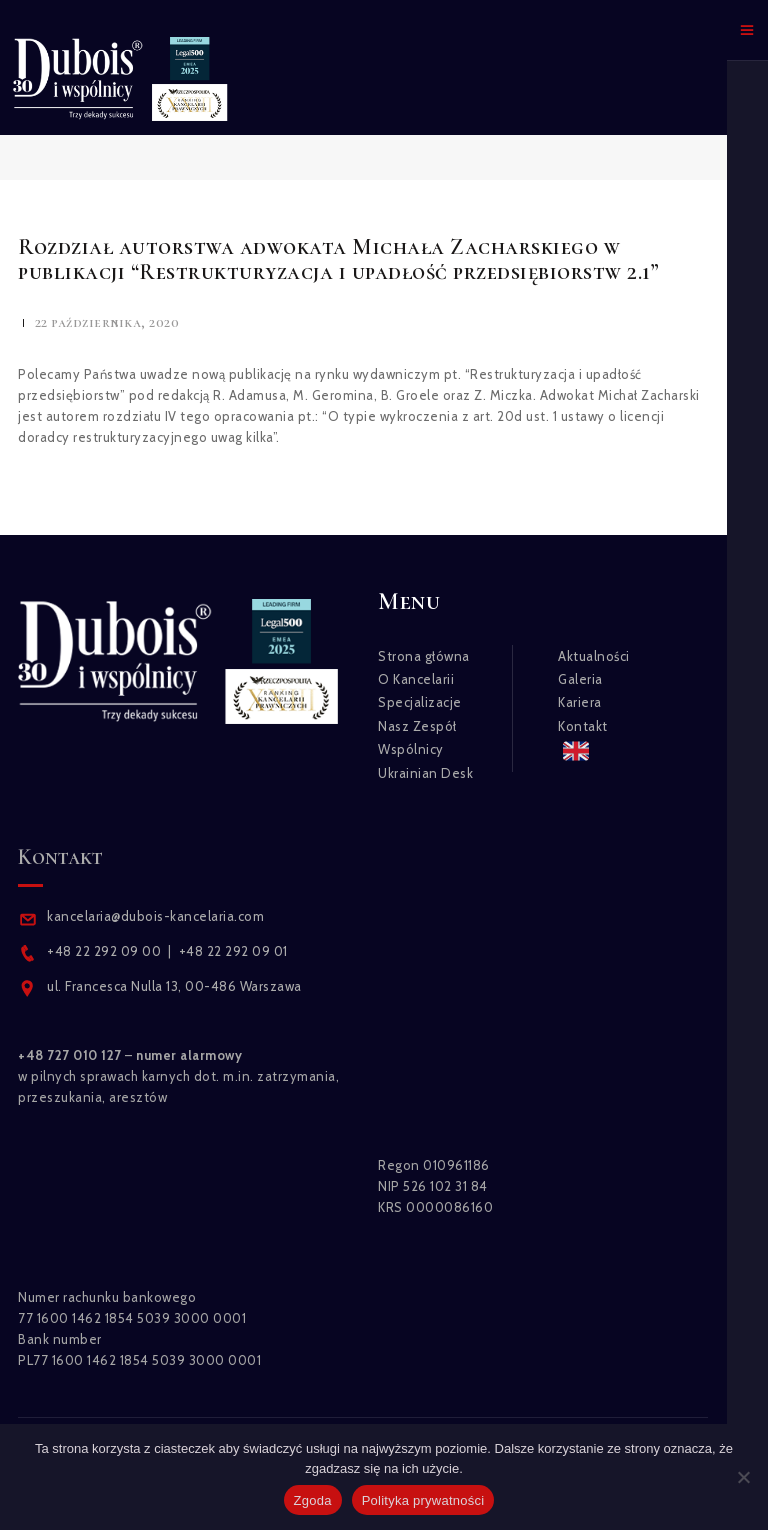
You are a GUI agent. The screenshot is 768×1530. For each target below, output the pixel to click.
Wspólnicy (411, 749)
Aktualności (594, 656)
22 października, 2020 (107, 322)
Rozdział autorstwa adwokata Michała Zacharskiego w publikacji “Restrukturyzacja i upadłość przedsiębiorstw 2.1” (338, 259)
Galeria (580, 679)
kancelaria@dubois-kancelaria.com (154, 916)
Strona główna (424, 656)
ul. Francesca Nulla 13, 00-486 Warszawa (174, 986)
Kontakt (583, 726)
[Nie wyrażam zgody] (743, 1477)
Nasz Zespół (417, 726)
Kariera (580, 702)
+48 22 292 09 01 (233, 951)
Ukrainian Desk (425, 773)
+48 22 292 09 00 (104, 951)
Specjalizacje (420, 702)
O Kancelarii (416, 679)
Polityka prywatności (423, 1500)
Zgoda (313, 1500)
